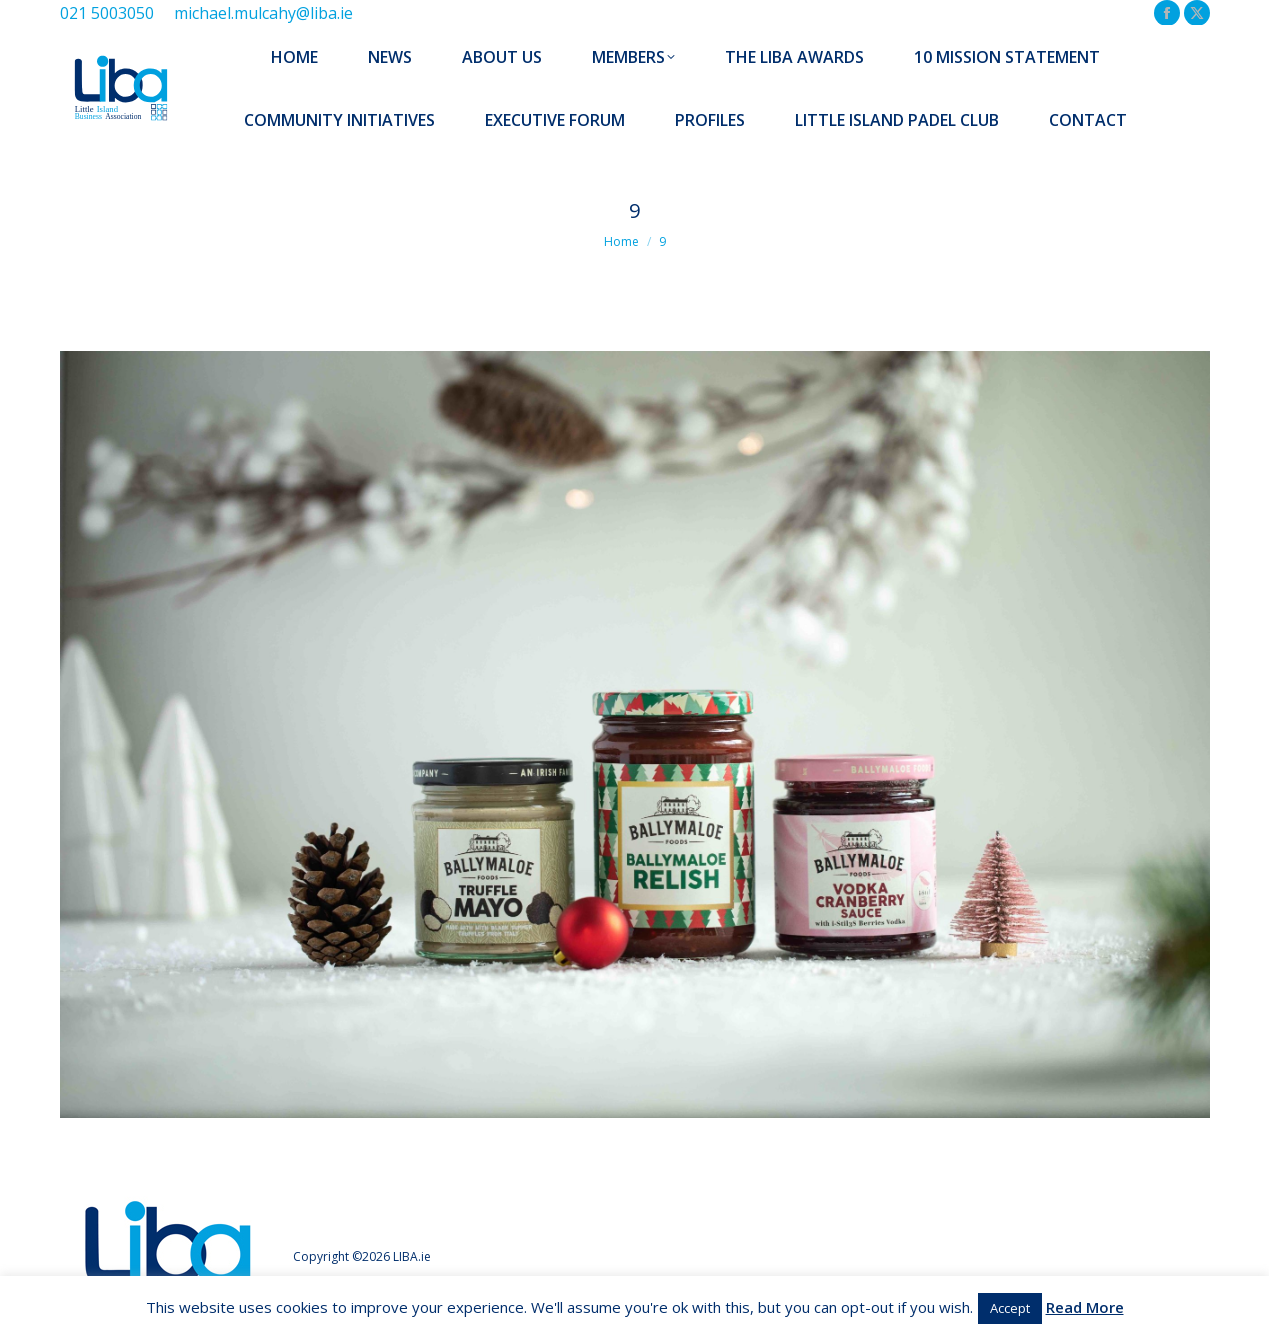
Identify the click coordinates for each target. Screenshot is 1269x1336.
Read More (1085, 1307)
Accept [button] (1010, 1308)
